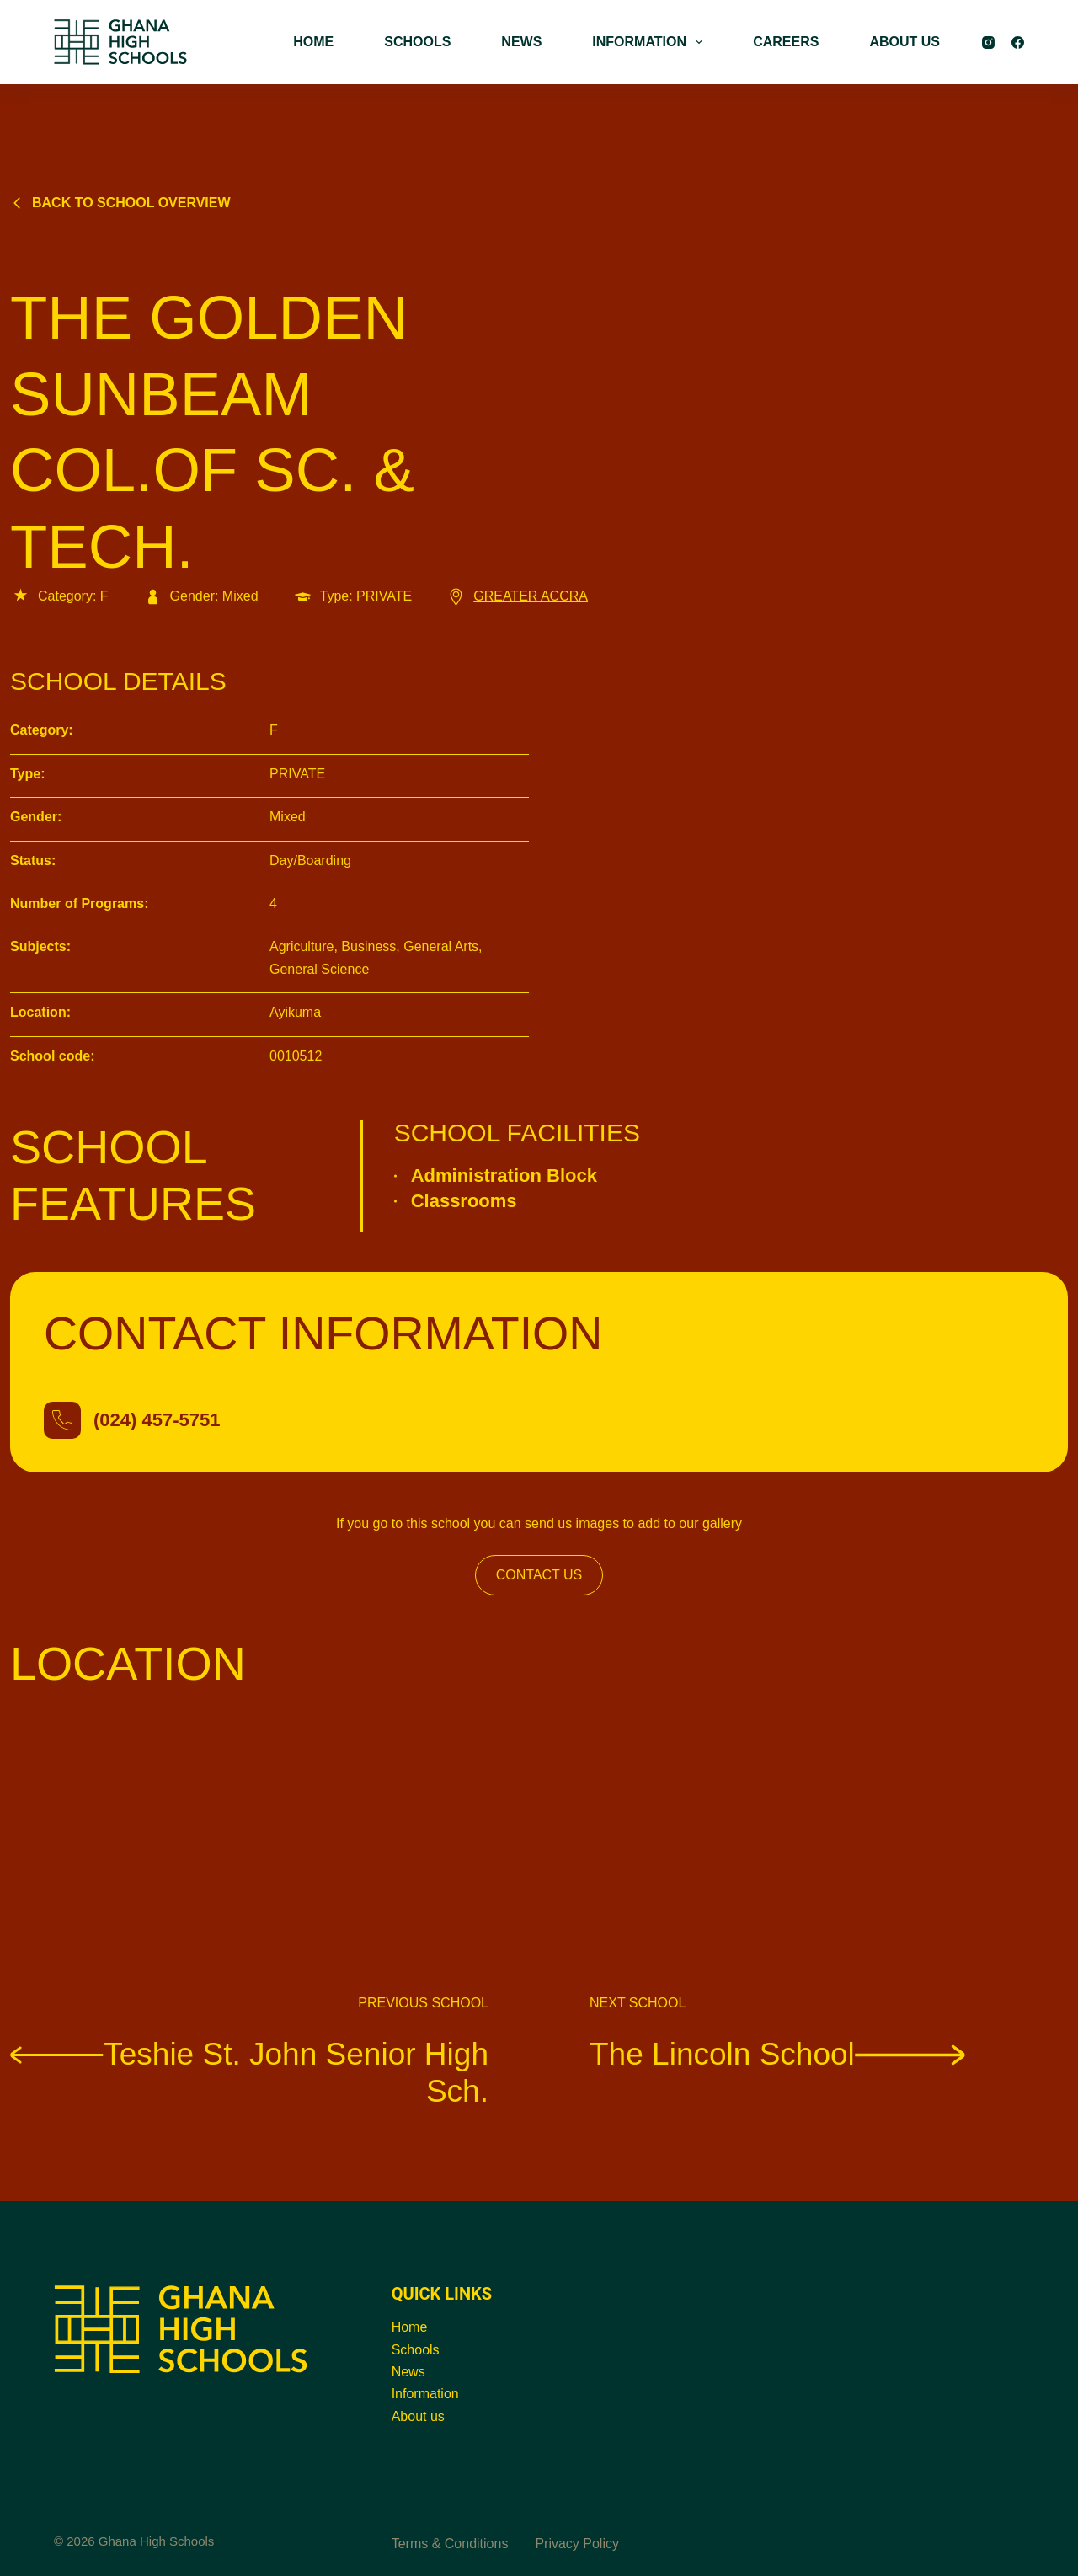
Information (425, 2393)
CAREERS (786, 42)
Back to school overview (120, 202)
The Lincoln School (777, 2053)
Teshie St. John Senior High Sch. (249, 2071)
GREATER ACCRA (517, 596)
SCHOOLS (417, 42)
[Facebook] (1017, 42)
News (408, 2372)
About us (418, 2416)
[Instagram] (988, 42)
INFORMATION (650, 42)
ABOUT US (904, 42)
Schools (416, 2350)
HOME (313, 42)
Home (410, 2327)
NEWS (521, 42)
